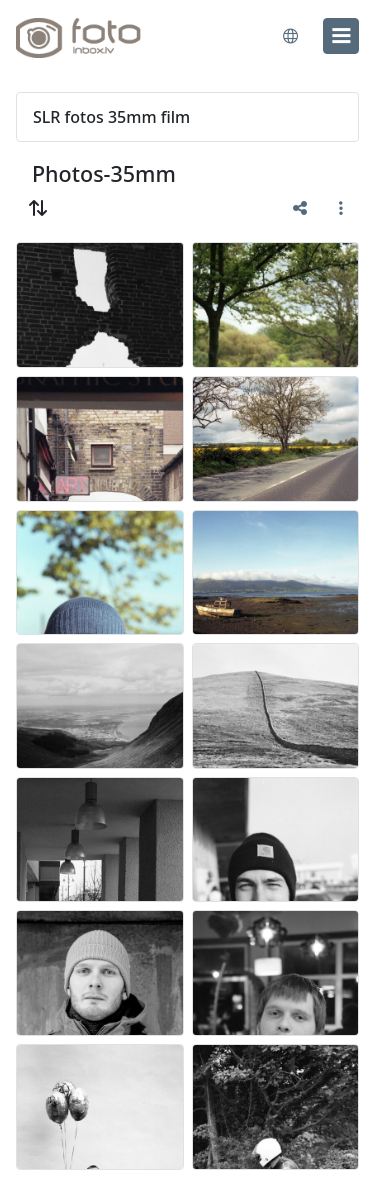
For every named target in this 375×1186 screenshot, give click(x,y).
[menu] (341, 36)
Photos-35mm (104, 173)
